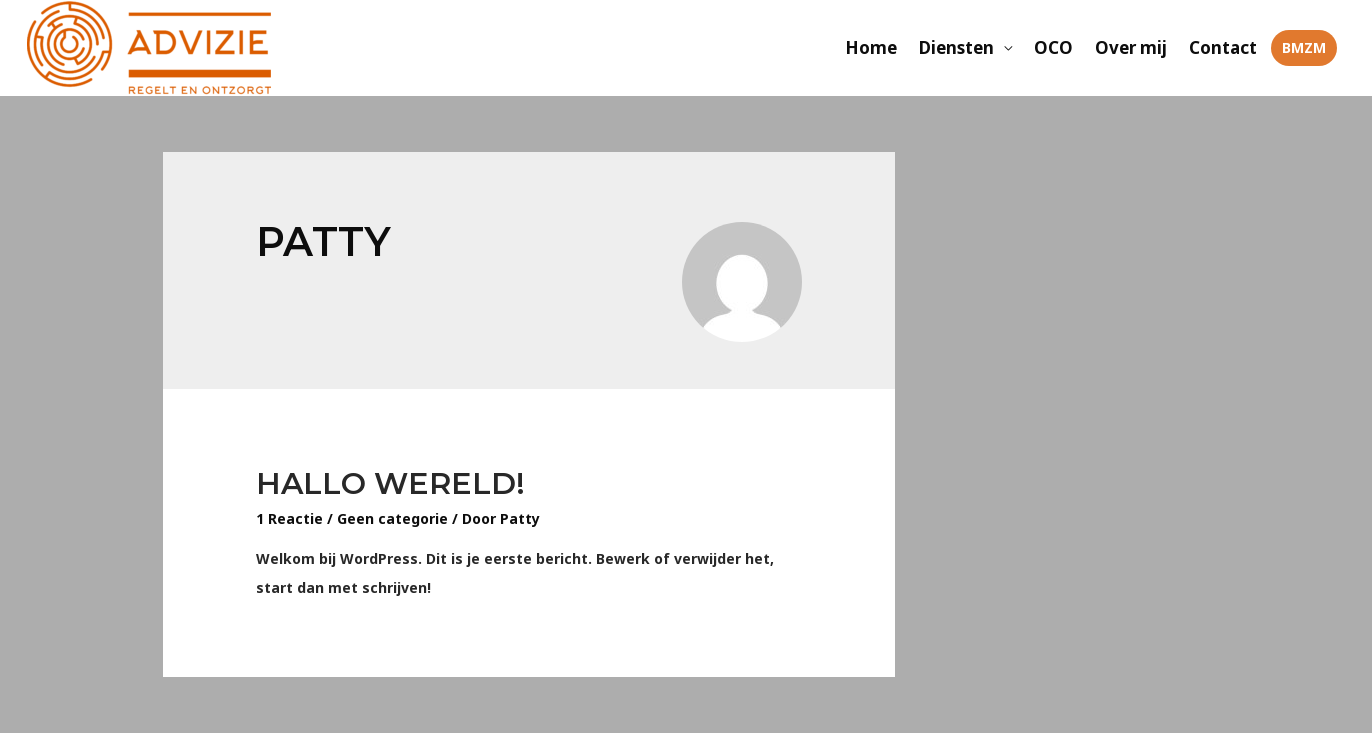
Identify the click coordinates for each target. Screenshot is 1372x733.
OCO (1053, 47)
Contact (1223, 47)
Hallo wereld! (390, 483)
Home (871, 47)
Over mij (1131, 47)
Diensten (956, 47)
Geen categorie (392, 518)
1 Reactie (289, 518)
